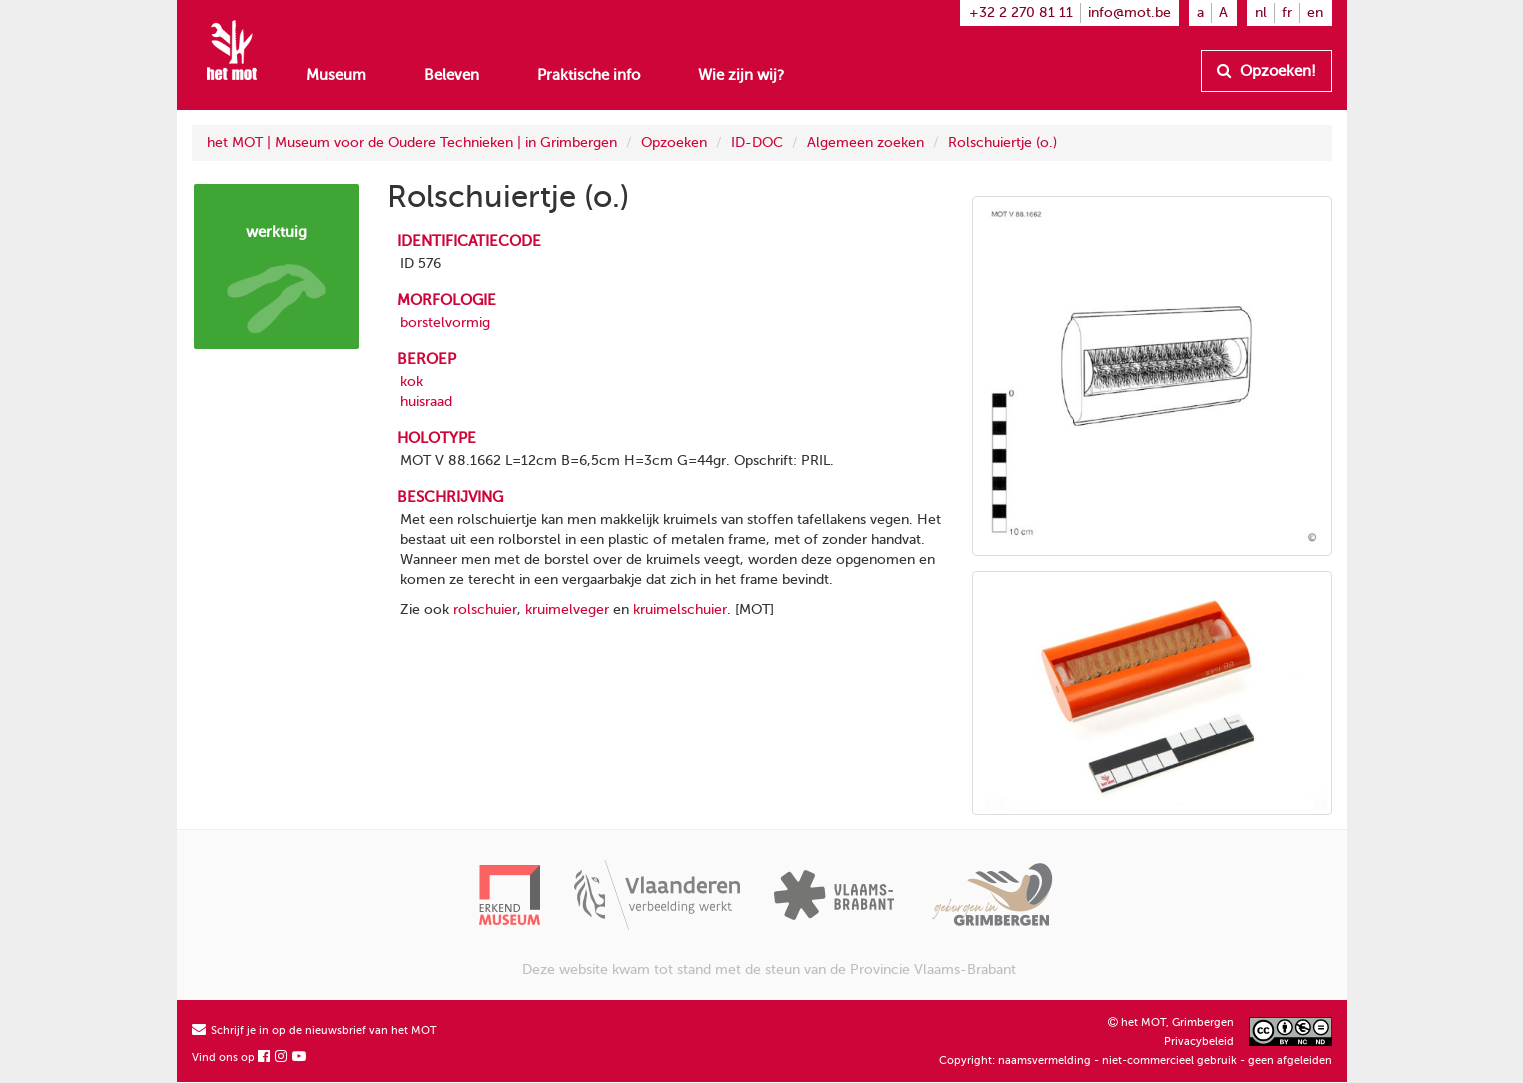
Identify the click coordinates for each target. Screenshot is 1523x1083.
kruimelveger (567, 609)
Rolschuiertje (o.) (1002, 142)
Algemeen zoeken (865, 142)
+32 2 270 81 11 (1021, 12)
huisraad (426, 401)
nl (1261, 12)
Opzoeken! (1266, 71)
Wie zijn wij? (741, 75)
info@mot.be (1129, 12)
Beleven (451, 75)
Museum (336, 75)
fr (1287, 12)
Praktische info (588, 75)
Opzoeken (674, 142)
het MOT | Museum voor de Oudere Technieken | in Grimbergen (412, 142)
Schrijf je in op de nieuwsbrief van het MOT (314, 1030)
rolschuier (485, 609)
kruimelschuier (680, 609)
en (1315, 12)
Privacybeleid (1199, 1041)
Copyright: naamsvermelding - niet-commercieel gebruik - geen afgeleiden (1135, 1060)
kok (411, 381)
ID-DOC (757, 142)
